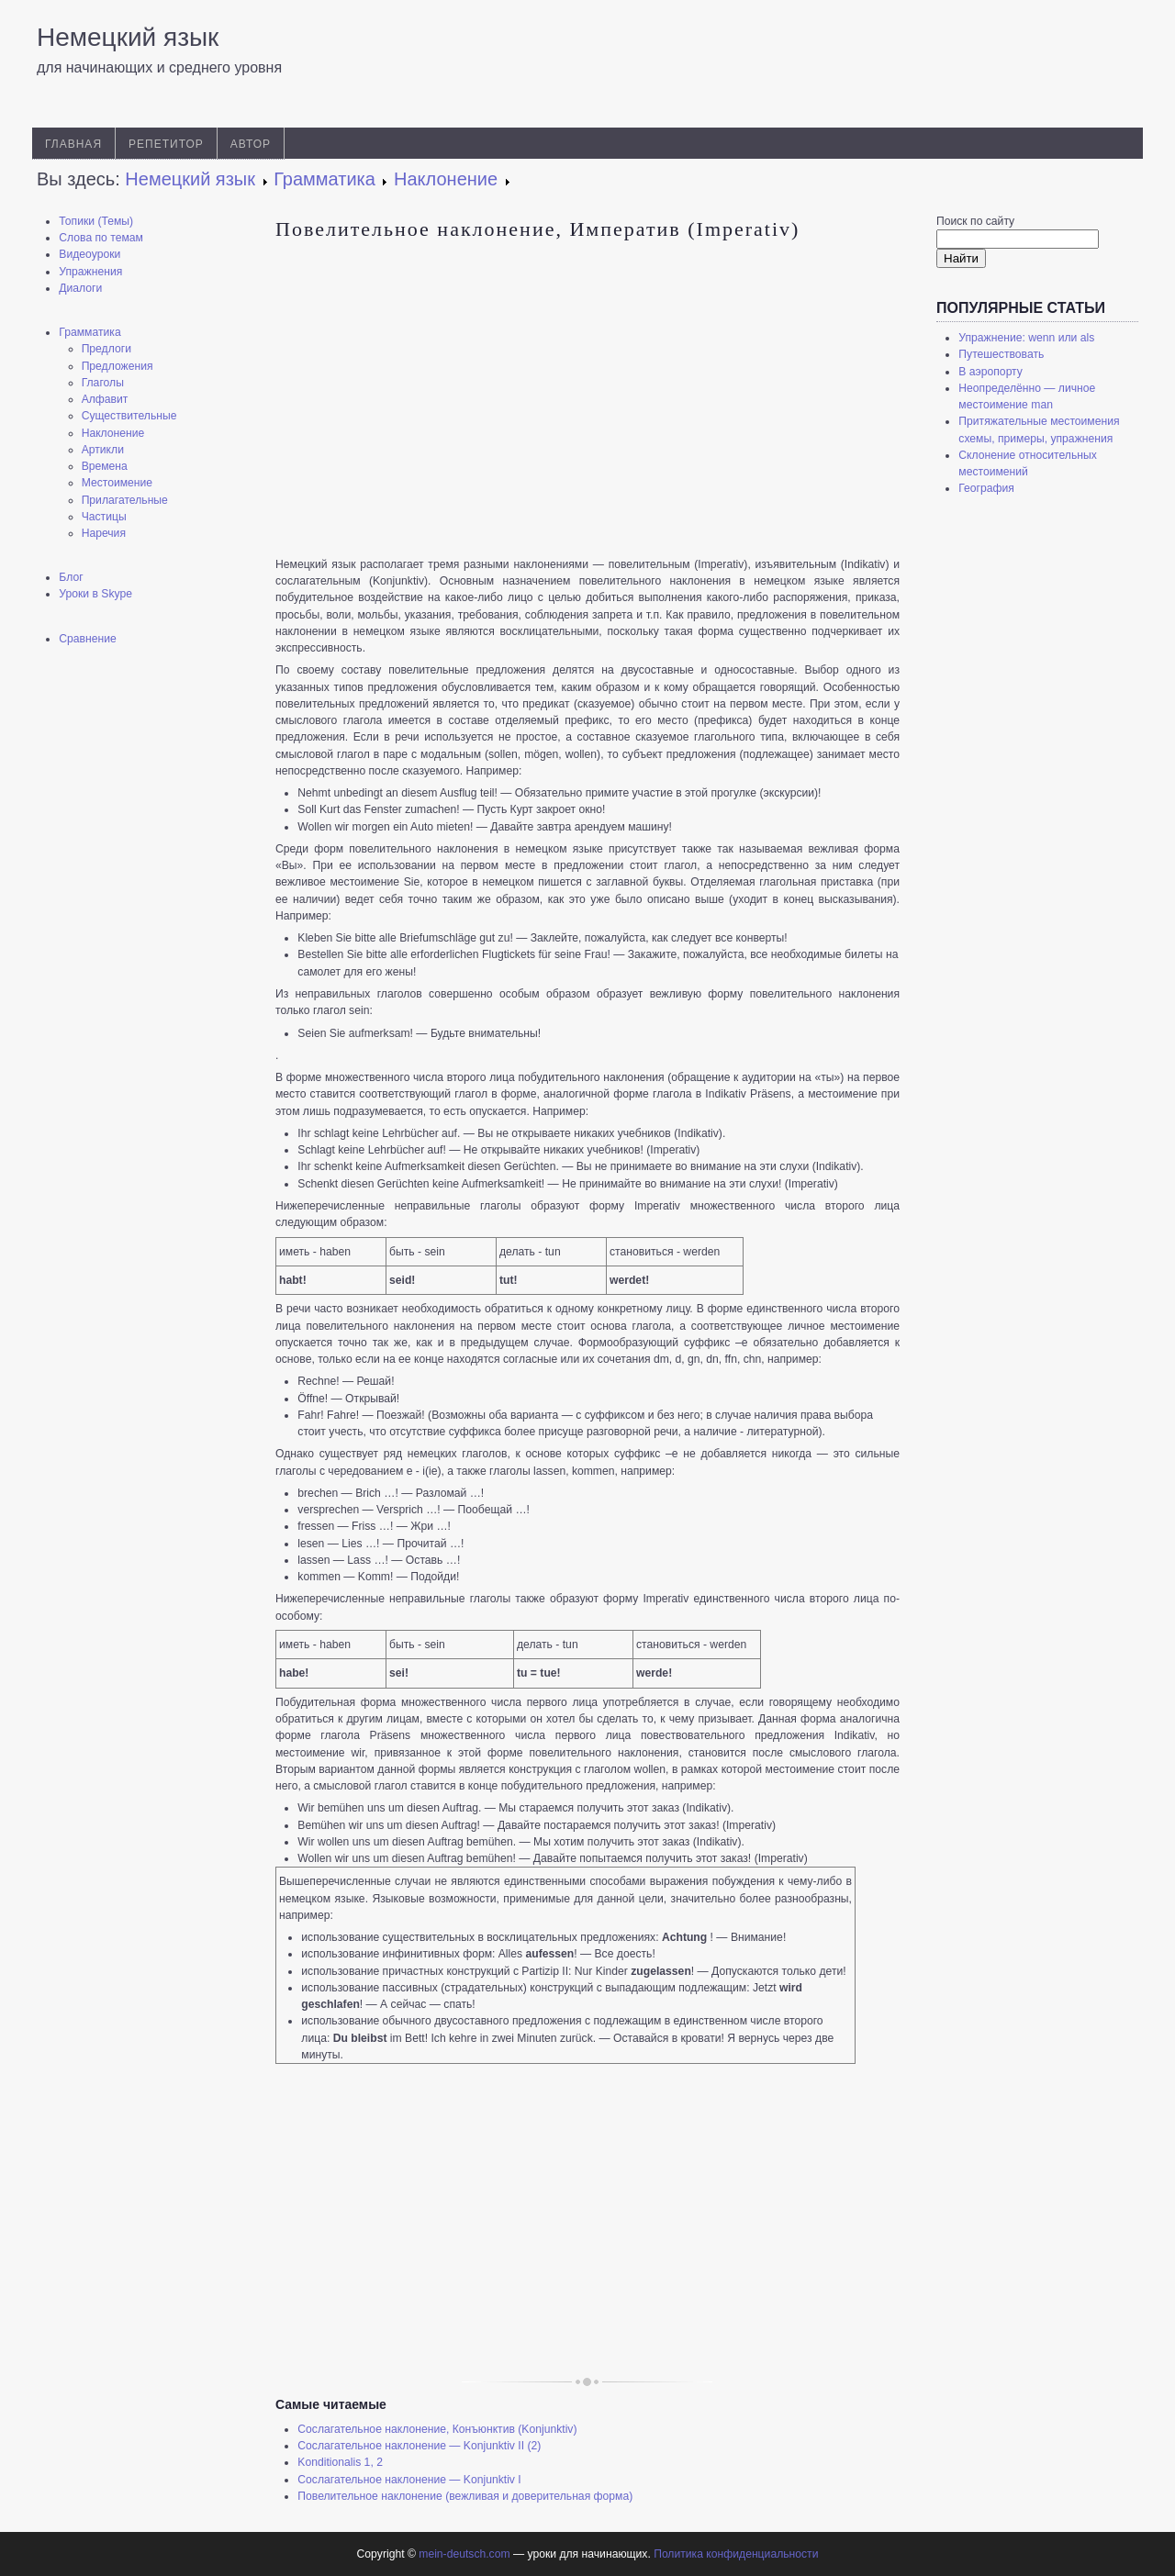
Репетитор (166, 144)
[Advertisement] (138, 950)
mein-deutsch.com (464, 2554)
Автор (250, 144)
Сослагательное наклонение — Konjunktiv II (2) (419, 2445)
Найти (961, 258)
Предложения (117, 366)
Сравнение (88, 638)
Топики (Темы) (96, 221)
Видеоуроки (89, 254)
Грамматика (89, 332)
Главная (73, 144)
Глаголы (103, 382)
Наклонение (113, 433)
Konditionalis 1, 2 (340, 2462)
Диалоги (80, 288)
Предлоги (106, 348)
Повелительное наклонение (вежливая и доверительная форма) (464, 2496)
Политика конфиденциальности (736, 2554)
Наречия (104, 533)
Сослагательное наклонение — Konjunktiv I (408, 2479)
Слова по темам (101, 237)
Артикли (103, 449)
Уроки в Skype (95, 593)
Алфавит (105, 399)
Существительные (129, 415)
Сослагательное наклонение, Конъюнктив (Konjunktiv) (436, 2429)
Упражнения (90, 271)
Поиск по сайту (975, 221)
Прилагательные (125, 500)
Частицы (104, 516)
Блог (71, 577)
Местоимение (117, 482)
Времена (105, 466)
